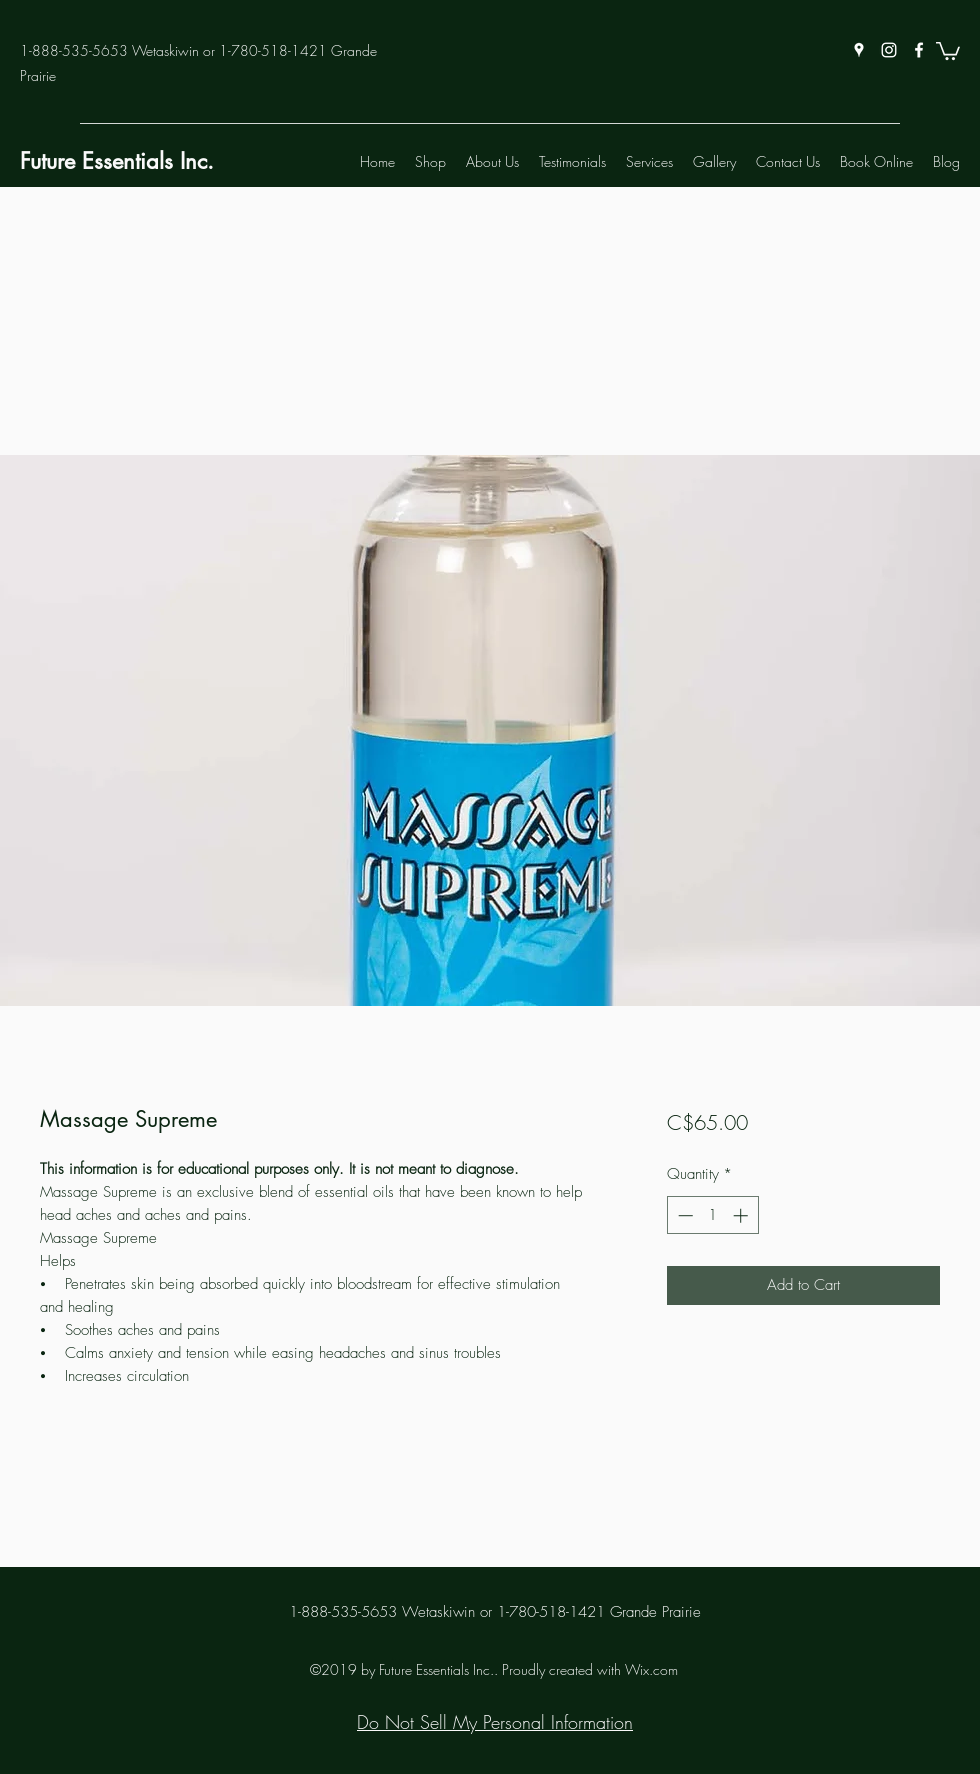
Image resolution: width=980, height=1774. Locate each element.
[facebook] (919, 50)
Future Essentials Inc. (117, 161)
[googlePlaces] (859, 50)
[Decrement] (683, 1215)
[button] (948, 50)
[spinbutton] (712, 1215)
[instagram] (889, 50)
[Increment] (742, 1215)
